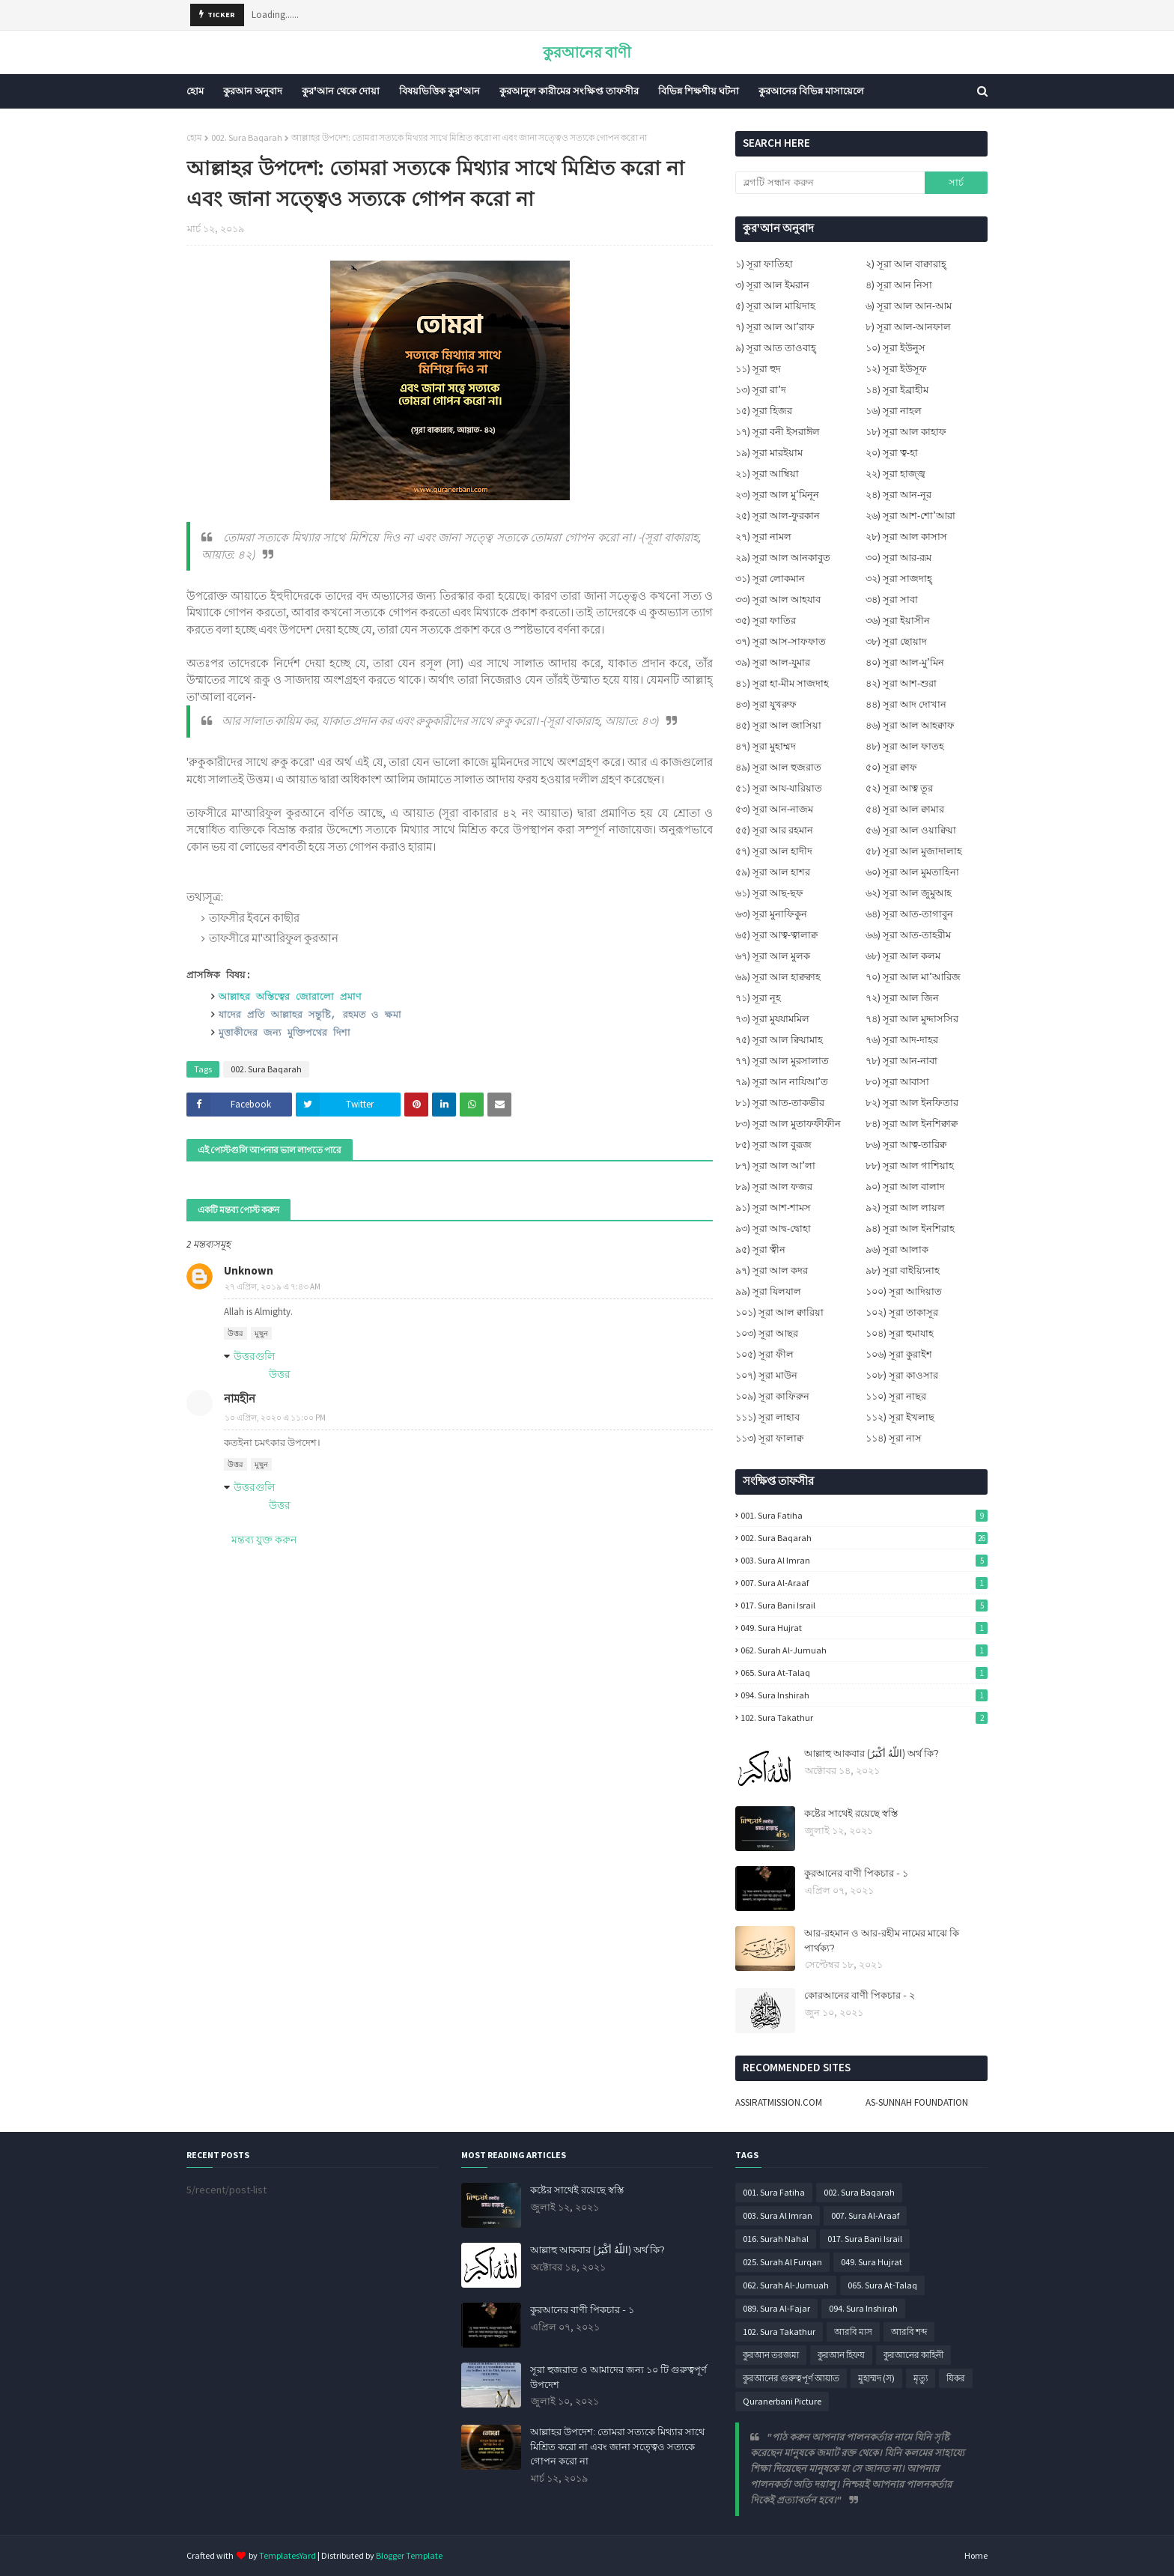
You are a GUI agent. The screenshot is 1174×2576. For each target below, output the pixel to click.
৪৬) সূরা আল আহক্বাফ (910, 725)
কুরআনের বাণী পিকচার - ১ (856, 1873)
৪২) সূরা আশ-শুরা (901, 683)
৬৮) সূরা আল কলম (903, 956)
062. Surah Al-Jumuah (864, 1650)
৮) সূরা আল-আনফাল (908, 327)
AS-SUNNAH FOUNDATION (917, 2102)
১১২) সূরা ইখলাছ (900, 1417)
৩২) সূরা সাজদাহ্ (899, 578)
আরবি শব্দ (909, 2331)
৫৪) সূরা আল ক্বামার (905, 809)
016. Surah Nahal (776, 2238)
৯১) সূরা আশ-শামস (773, 1207)
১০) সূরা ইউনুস (895, 347)
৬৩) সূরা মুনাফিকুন (771, 914)
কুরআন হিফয (841, 2354)
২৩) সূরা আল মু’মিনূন (777, 494)
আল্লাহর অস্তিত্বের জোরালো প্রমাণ (290, 997)
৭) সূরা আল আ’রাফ (775, 327)
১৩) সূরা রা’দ (760, 389)
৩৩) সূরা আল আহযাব (778, 599)
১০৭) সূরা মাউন (766, 1375)
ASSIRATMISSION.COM (778, 2102)
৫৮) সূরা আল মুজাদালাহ (914, 851)
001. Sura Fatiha (864, 1515)
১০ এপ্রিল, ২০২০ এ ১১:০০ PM (275, 1417)
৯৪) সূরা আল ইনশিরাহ (910, 1228)
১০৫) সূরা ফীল (764, 1354)
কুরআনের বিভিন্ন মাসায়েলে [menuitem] (811, 91)
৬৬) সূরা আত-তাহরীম (908, 935)
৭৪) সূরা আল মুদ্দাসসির (912, 1018)
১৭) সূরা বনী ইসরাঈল (777, 431)
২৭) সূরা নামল (763, 536)
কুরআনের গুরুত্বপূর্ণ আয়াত (791, 2378)
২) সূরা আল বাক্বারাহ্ (906, 264)
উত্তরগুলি (254, 1356)
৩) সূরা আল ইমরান (772, 285)
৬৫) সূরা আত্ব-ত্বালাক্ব (776, 935)
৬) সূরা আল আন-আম (909, 306)
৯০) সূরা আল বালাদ (905, 1186)
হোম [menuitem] (195, 91)
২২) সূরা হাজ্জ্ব (895, 473)
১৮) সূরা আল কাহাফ (906, 431)
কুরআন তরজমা (771, 2354)
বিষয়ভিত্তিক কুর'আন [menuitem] (439, 91)
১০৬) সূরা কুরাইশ (899, 1354)
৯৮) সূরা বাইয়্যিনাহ (903, 1270)
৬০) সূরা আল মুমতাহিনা (912, 872)
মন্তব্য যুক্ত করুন (263, 1539)
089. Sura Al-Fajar (776, 2308)
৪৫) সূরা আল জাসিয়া (778, 725)
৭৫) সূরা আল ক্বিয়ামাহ (779, 1039)
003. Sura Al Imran (864, 1560)
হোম (194, 137)
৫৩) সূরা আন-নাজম (774, 809)
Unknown (248, 1270)
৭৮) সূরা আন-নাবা (901, 1060)
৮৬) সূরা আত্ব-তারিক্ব (906, 1144)
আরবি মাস (853, 2331)
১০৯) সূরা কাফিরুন (772, 1396)
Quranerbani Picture (782, 2401)
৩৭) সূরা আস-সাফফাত (780, 641)
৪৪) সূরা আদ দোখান (906, 704)
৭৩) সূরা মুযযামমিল (772, 1018)
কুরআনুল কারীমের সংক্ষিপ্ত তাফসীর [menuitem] (569, 91)
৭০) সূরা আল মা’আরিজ (913, 976)
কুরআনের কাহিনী (913, 2354)
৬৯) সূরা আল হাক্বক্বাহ (778, 976)
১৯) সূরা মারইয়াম (769, 452)
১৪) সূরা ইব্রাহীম (897, 389)
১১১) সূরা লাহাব (767, 1417)
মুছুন (261, 1333)
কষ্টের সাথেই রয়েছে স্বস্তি (851, 1813)
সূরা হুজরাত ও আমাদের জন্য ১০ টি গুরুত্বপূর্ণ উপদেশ (618, 2376)
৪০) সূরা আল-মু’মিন (905, 662)
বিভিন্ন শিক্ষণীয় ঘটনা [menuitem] (698, 91)
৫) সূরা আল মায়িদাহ (775, 306)
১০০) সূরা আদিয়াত (904, 1291)
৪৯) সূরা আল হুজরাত (778, 767)
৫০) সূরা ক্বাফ (891, 767)
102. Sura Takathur (864, 1717)
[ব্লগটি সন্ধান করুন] (829, 182)
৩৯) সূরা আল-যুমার (772, 662)
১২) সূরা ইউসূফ (896, 368)
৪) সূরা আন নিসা (899, 285)
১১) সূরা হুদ (758, 368)
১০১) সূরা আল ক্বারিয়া (779, 1312)
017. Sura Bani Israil (864, 1605)
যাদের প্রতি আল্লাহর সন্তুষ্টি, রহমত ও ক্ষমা (310, 1015)
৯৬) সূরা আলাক (897, 1249)
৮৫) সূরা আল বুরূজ (773, 1144)
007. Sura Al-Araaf (864, 1582)
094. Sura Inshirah (864, 1695)
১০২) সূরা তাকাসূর (902, 1312)
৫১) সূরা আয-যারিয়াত (778, 788)
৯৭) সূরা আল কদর (771, 1270)
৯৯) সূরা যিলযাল (768, 1291)
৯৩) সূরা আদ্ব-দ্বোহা (773, 1228)
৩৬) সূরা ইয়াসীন (898, 620)
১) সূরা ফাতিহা (764, 264)
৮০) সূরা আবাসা (897, 1081)
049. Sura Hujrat (864, 1627)
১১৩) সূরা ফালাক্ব (769, 1438)
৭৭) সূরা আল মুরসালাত (782, 1060)
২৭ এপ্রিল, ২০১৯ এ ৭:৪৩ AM (272, 1286)
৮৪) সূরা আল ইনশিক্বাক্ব (912, 1123)
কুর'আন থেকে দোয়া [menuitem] (341, 91)
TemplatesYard (287, 2555)
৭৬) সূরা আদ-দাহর (902, 1039)
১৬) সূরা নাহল (894, 410)
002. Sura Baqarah (246, 137)
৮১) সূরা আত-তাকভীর (779, 1102)
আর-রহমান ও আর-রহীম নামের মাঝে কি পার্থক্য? (881, 1940)
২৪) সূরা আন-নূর (898, 494)
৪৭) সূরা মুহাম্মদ (765, 746)
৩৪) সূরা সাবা (892, 599)
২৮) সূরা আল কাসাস (906, 536)
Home (976, 2555)
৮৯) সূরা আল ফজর (773, 1186)
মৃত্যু (920, 2378)
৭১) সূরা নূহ (758, 997)
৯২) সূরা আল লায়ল (905, 1207)
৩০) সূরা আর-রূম (898, 557)
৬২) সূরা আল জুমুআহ (909, 893)
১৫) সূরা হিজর (763, 410)
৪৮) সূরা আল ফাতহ (905, 746)
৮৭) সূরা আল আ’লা (775, 1165)
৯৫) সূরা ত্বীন (760, 1249)
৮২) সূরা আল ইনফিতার (912, 1102)
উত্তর (235, 1333)
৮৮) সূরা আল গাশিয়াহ (910, 1165)
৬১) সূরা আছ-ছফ (769, 893)
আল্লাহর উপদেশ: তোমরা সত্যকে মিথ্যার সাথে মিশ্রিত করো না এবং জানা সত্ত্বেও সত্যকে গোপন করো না (617, 2446)
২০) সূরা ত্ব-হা (892, 452)
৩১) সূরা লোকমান (770, 578)
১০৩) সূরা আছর (766, 1333)
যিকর (955, 2378)
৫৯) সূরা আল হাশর (772, 872)
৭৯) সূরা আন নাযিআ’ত (781, 1081)
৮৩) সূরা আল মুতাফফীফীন (788, 1123)
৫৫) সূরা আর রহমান (774, 830)
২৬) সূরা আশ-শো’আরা (910, 515)
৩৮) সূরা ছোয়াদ (896, 641)
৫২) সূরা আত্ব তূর (899, 788)
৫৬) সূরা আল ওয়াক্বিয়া (911, 830)
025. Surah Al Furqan (782, 2261)
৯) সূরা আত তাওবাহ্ (775, 347)
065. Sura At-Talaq (864, 1672)
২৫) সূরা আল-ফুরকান (777, 515)
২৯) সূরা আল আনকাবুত (782, 557)
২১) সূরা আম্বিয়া (767, 473)
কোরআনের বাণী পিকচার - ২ (859, 1995)
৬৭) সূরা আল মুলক (772, 956)
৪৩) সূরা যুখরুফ (766, 704)
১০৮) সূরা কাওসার (902, 1375)
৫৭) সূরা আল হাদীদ (773, 851)
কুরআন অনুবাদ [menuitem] (252, 91)
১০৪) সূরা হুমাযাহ (900, 1333)
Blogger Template (409, 2555)
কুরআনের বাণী (587, 52)
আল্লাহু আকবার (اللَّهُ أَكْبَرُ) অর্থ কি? (871, 1753)
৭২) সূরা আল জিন (902, 997)
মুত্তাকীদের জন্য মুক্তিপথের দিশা (284, 1033)
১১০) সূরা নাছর (896, 1396)
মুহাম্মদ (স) (876, 2378)
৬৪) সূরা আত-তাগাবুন (909, 914)
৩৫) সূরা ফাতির (765, 620)
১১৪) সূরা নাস (894, 1438)
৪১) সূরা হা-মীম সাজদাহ (782, 683)
